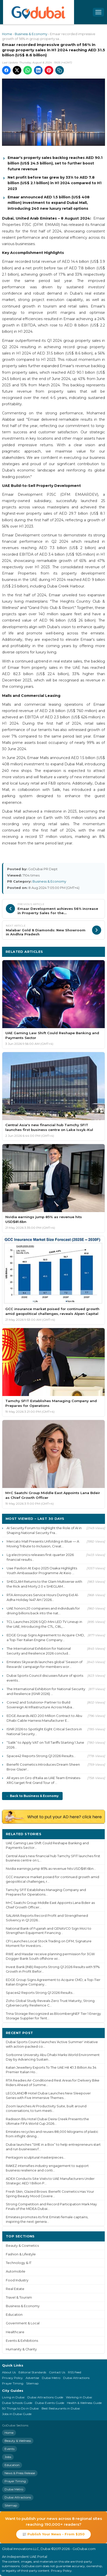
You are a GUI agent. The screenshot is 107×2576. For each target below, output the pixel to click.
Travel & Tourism (19, 2297)
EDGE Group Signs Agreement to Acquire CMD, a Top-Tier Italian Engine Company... (46, 1637)
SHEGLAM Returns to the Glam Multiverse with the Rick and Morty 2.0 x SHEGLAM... (44, 1583)
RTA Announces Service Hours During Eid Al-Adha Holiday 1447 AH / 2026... (43, 1597)
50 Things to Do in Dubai (20, 2408)
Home (7, 34)
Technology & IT (18, 2263)
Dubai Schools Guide (17, 2403)
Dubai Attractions (76, 2378)
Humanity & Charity (21, 2349)
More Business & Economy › (76, 951)
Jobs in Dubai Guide (16, 2414)
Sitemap (32, 2383)
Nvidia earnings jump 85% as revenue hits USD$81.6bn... (51, 1869)
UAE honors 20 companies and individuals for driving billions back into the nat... (43, 1610)
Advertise (32, 2378)
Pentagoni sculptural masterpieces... (35, 2157)
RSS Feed (74, 2372)
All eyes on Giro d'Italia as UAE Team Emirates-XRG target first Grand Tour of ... (44, 1780)
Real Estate (15, 2289)
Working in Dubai (79, 2397)
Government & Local (23, 2323)
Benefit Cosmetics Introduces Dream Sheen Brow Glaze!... (43, 1766)
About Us (9, 2372)
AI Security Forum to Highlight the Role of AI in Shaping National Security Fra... (44, 1530)
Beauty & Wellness (18, 2441)
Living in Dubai (13, 2397)
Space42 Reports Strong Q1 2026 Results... (41, 1756)
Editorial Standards (32, 2372)
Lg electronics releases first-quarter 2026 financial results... (40, 1557)
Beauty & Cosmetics (22, 2246)
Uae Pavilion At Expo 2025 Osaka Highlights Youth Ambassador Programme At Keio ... (42, 1570)
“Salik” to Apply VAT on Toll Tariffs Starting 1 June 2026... (45, 1744)
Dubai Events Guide (49, 2403)
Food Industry (17, 2280)
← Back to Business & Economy (32, 1796)
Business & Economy (31, 34)
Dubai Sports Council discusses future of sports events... (45, 1677)
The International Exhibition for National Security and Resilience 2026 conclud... (39, 1650)
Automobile (15, 2271)
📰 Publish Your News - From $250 (53, 2534)
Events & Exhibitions (22, 2341)
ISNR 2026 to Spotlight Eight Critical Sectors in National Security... (44, 1731)
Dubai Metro (51, 2378)
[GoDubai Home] (38, 12)
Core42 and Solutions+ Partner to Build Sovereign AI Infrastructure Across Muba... (40, 1704)
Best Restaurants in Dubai (61, 2408)
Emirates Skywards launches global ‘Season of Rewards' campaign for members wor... (44, 1664)
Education (14, 2315)
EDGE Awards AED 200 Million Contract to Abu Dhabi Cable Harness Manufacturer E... (44, 1718)
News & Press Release (20, 2473)
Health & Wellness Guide (84, 2403)
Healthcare (15, 2332)
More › (95, 1834)
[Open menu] (98, 12)
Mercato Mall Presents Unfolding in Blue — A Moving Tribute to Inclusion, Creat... (43, 1543)
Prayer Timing (12, 2383)
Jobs (8, 2457)
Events (9, 2449)
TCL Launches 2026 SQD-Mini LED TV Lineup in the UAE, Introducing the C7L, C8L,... (44, 1624)
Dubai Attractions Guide (45, 2397)
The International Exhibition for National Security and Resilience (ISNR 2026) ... (46, 1691)
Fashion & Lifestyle (21, 2254)
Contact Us (57, 2372)
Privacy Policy (12, 2378)
